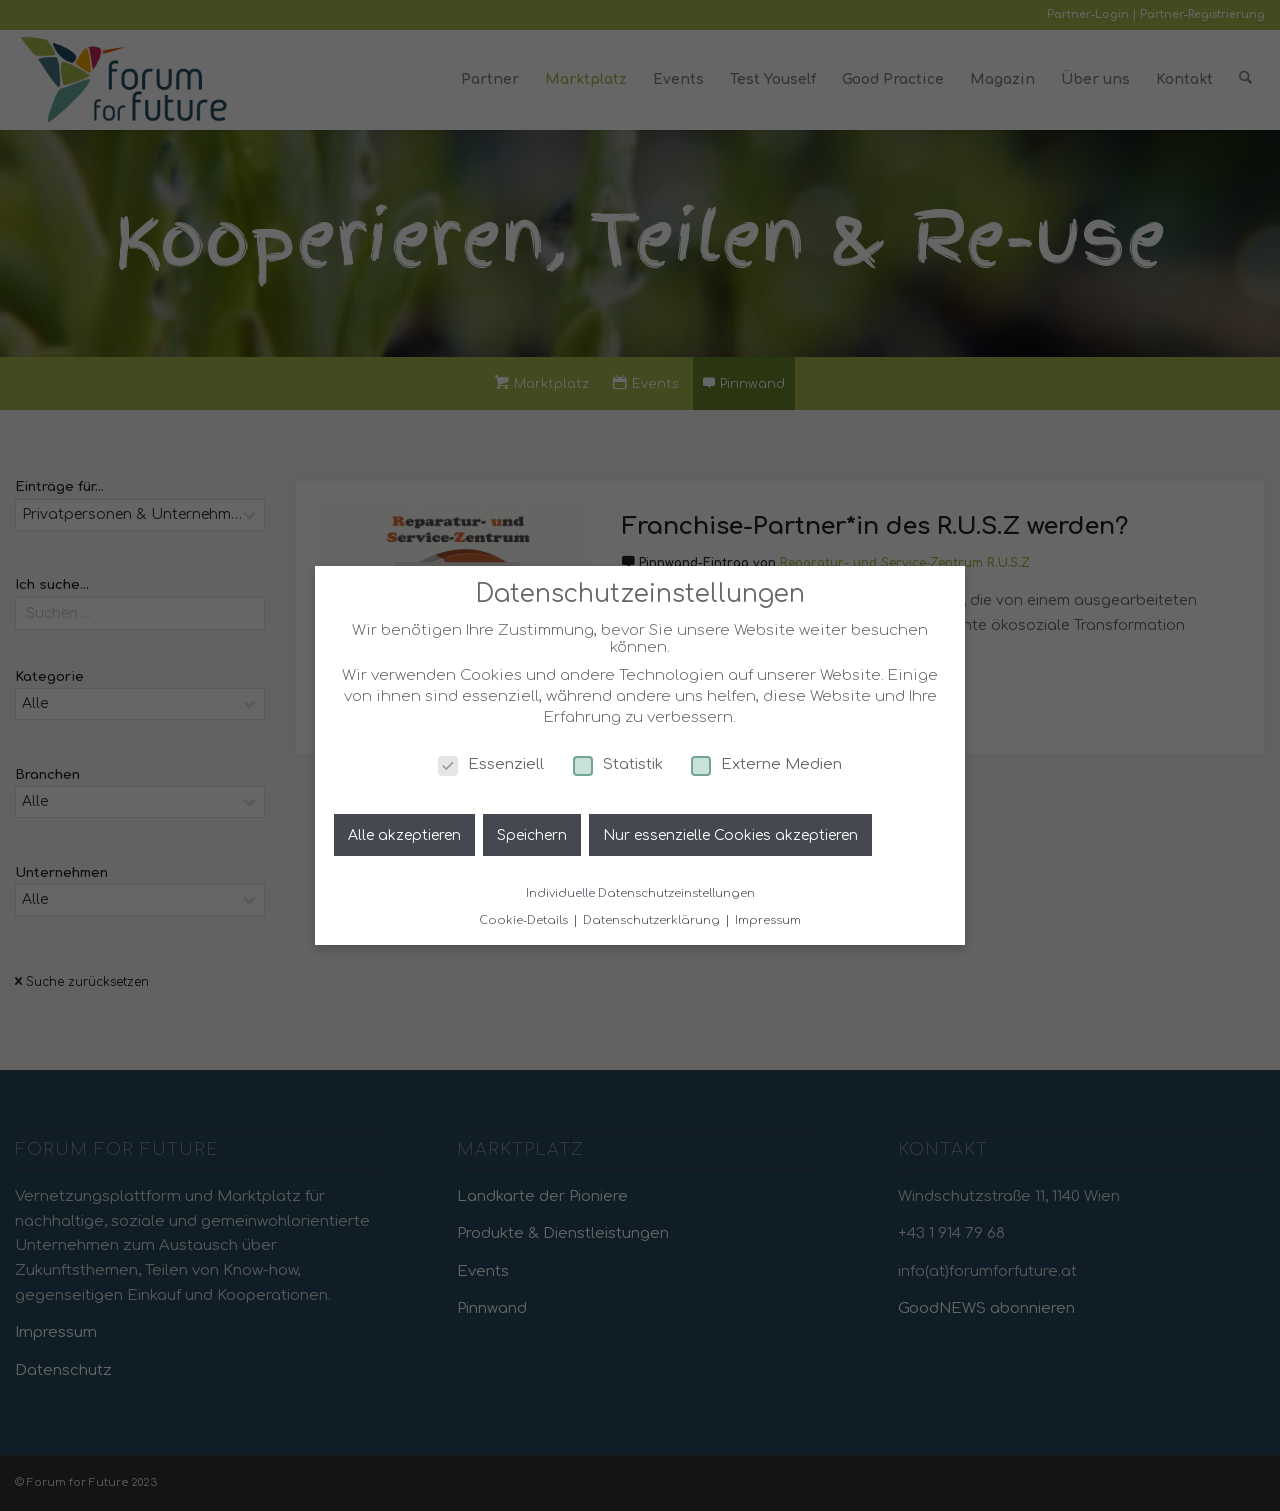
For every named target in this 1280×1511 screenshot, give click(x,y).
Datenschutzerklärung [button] (653, 920)
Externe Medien (766, 764)
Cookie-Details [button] (525, 920)
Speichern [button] (532, 835)
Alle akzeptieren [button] (404, 835)
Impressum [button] (768, 920)
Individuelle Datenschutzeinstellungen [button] (640, 893)
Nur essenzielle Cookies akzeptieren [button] (730, 835)
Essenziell (491, 764)
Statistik (618, 764)
